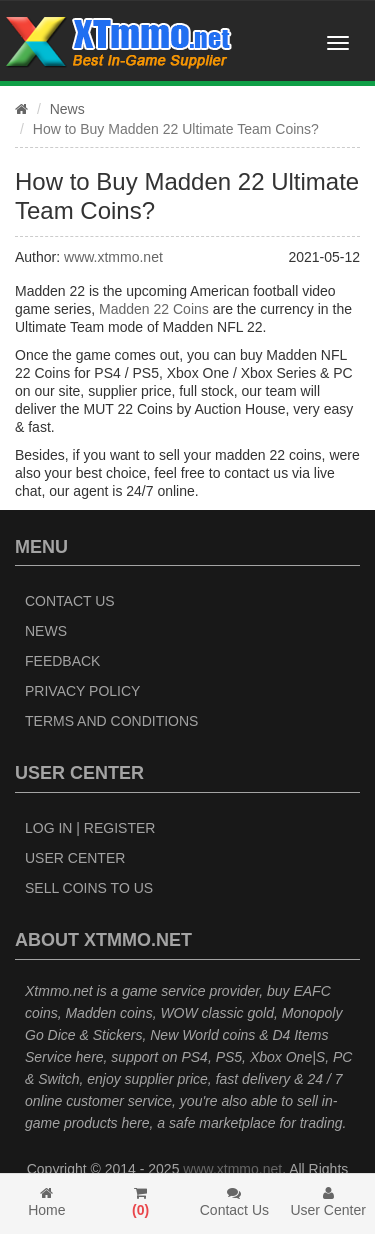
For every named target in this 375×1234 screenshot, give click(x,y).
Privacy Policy (82, 691)
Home (47, 1202)
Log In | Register (90, 828)
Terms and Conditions (111, 721)
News (67, 109)
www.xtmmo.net (113, 257)
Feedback (62, 661)
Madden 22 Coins (154, 309)
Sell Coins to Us (89, 888)
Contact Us (70, 601)
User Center (75, 858)
